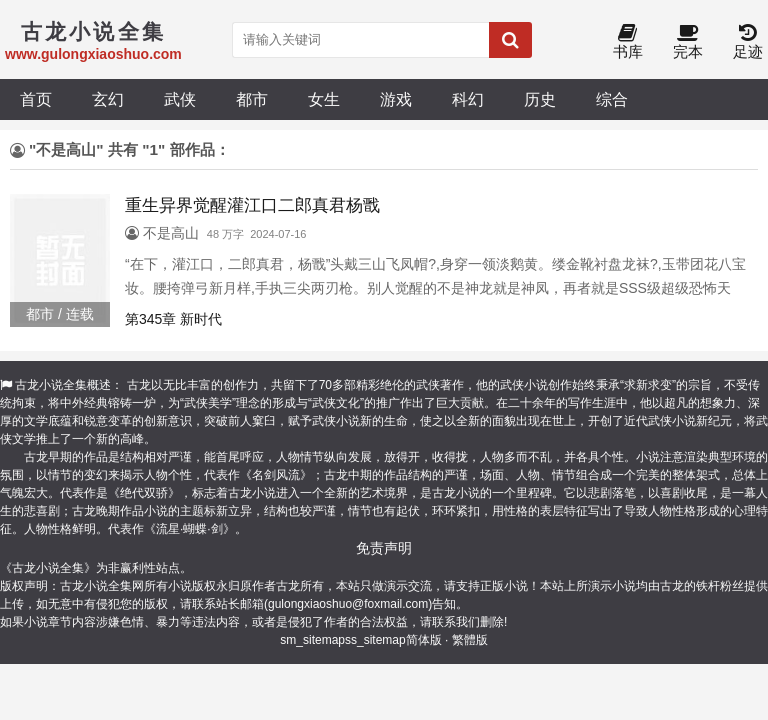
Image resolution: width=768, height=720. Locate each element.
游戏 (396, 99)
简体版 (424, 640)
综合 (612, 99)
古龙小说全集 (51, 385)
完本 (688, 42)
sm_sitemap (312, 640)
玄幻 (108, 99)
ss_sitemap (375, 640)
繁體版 (470, 640)
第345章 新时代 (173, 319)
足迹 (748, 42)
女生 (324, 99)
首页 (36, 99)
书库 (628, 42)
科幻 (468, 99)
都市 (252, 99)
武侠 (180, 99)
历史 (540, 99)
